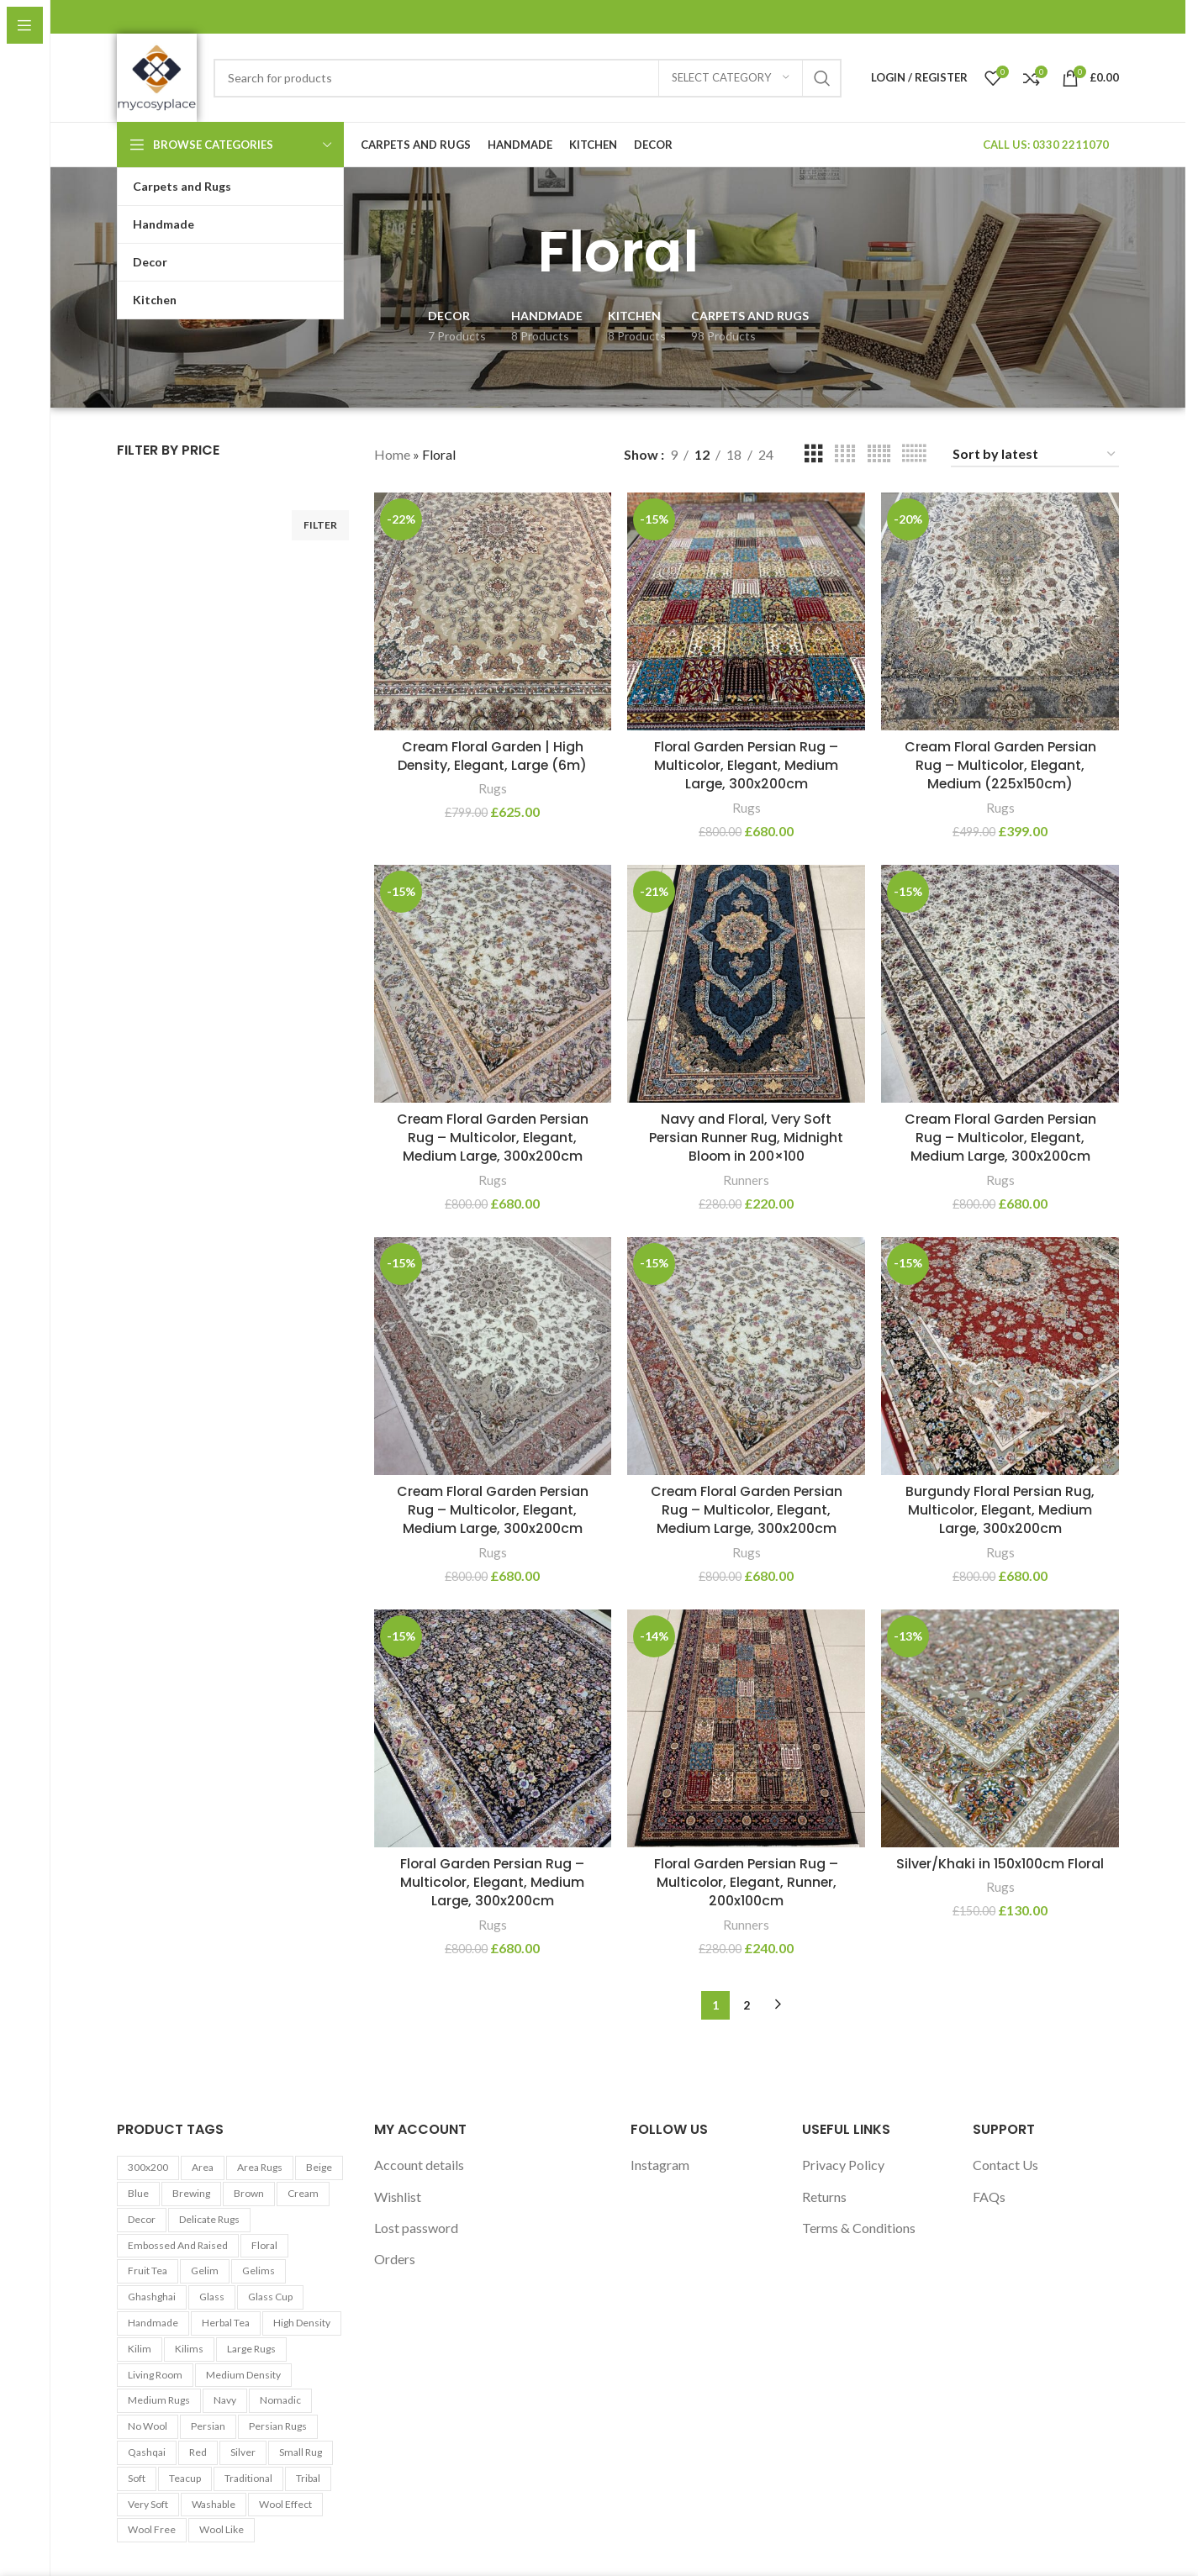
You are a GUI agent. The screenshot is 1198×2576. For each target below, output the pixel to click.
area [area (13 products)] (203, 2167)
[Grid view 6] (914, 454)
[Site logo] (157, 76)
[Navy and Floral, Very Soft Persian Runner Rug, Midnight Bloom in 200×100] (746, 983)
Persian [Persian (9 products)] (208, 2426)
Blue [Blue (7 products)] (138, 2193)
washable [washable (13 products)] (213, 2504)
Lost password (416, 2228)
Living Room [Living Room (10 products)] (155, 2374)
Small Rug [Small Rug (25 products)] (300, 2452)
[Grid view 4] (845, 454)
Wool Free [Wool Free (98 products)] (152, 2530)
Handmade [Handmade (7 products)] (153, 2322)
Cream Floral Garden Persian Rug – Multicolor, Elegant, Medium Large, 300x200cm (492, 1137)
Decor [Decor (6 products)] (142, 2219)
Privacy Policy (843, 2165)
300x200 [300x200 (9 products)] (148, 2167)
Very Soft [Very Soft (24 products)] (148, 2504)
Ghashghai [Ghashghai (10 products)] (152, 2296)
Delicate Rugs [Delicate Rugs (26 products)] (209, 2219)
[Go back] (516, 252)
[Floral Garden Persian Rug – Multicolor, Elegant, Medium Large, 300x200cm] (746, 611)
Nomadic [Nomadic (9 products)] (280, 2400)
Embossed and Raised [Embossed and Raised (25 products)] (178, 2245)
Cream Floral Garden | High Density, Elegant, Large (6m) (492, 755)
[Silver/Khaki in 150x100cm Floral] (1000, 1728)
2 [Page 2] (746, 2005)
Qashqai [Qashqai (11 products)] (147, 2452)
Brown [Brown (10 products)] (249, 2193)
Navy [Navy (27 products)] (225, 2400)
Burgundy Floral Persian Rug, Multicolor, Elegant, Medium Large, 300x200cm (1000, 1510)
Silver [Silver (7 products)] (243, 2452)
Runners (746, 1179)
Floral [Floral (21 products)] (264, 2245)
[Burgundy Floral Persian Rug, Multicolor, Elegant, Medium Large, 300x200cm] (1000, 1356)
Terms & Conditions (859, 2228)
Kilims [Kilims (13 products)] (189, 2348)
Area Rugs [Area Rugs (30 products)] (259, 2167)
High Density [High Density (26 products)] (301, 2322)
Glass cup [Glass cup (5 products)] (270, 2296)
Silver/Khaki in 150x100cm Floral (1000, 1863)
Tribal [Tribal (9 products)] (308, 2478)
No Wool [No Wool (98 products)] (147, 2426)
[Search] (528, 78)
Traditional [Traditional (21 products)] (248, 2478)
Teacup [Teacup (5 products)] (185, 2478)
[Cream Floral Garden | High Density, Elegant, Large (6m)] (492, 611)
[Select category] (730, 78)
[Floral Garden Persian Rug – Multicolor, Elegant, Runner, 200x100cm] (746, 1728)
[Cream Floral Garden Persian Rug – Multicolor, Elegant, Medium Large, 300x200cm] (492, 983)
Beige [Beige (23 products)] (319, 2167)
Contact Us (1005, 2165)
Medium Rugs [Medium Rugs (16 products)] (159, 2400)
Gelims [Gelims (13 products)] (258, 2271)
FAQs (989, 2197)
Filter (320, 525)
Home (392, 454)
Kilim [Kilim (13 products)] (139, 2348)
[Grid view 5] (879, 454)
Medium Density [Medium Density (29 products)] (243, 2374)
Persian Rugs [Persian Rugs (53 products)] (278, 2426)
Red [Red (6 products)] (198, 2452)
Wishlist (397, 2197)
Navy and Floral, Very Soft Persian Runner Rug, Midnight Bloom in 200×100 (746, 1137)
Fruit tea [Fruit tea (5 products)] (147, 2271)
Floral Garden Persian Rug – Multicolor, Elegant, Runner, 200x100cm (746, 1882)
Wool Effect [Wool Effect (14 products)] (285, 2504)
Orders (394, 2260)
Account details (419, 2165)
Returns (824, 2197)
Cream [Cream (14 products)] (303, 2193)
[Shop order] (1035, 454)
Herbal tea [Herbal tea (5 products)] (226, 2322)
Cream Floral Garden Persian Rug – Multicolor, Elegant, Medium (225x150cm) (1000, 764)
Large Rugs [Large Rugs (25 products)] (251, 2348)
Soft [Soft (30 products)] (136, 2478)
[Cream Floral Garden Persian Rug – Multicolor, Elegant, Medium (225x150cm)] (1000, 611)
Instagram (660, 2165)
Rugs (492, 788)
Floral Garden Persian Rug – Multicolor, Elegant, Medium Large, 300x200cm (746, 764)
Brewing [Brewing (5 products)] (191, 2193)
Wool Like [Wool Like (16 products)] (221, 2530)
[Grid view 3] (814, 454)
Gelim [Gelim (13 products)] (205, 2271)
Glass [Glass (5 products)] (211, 2296)
